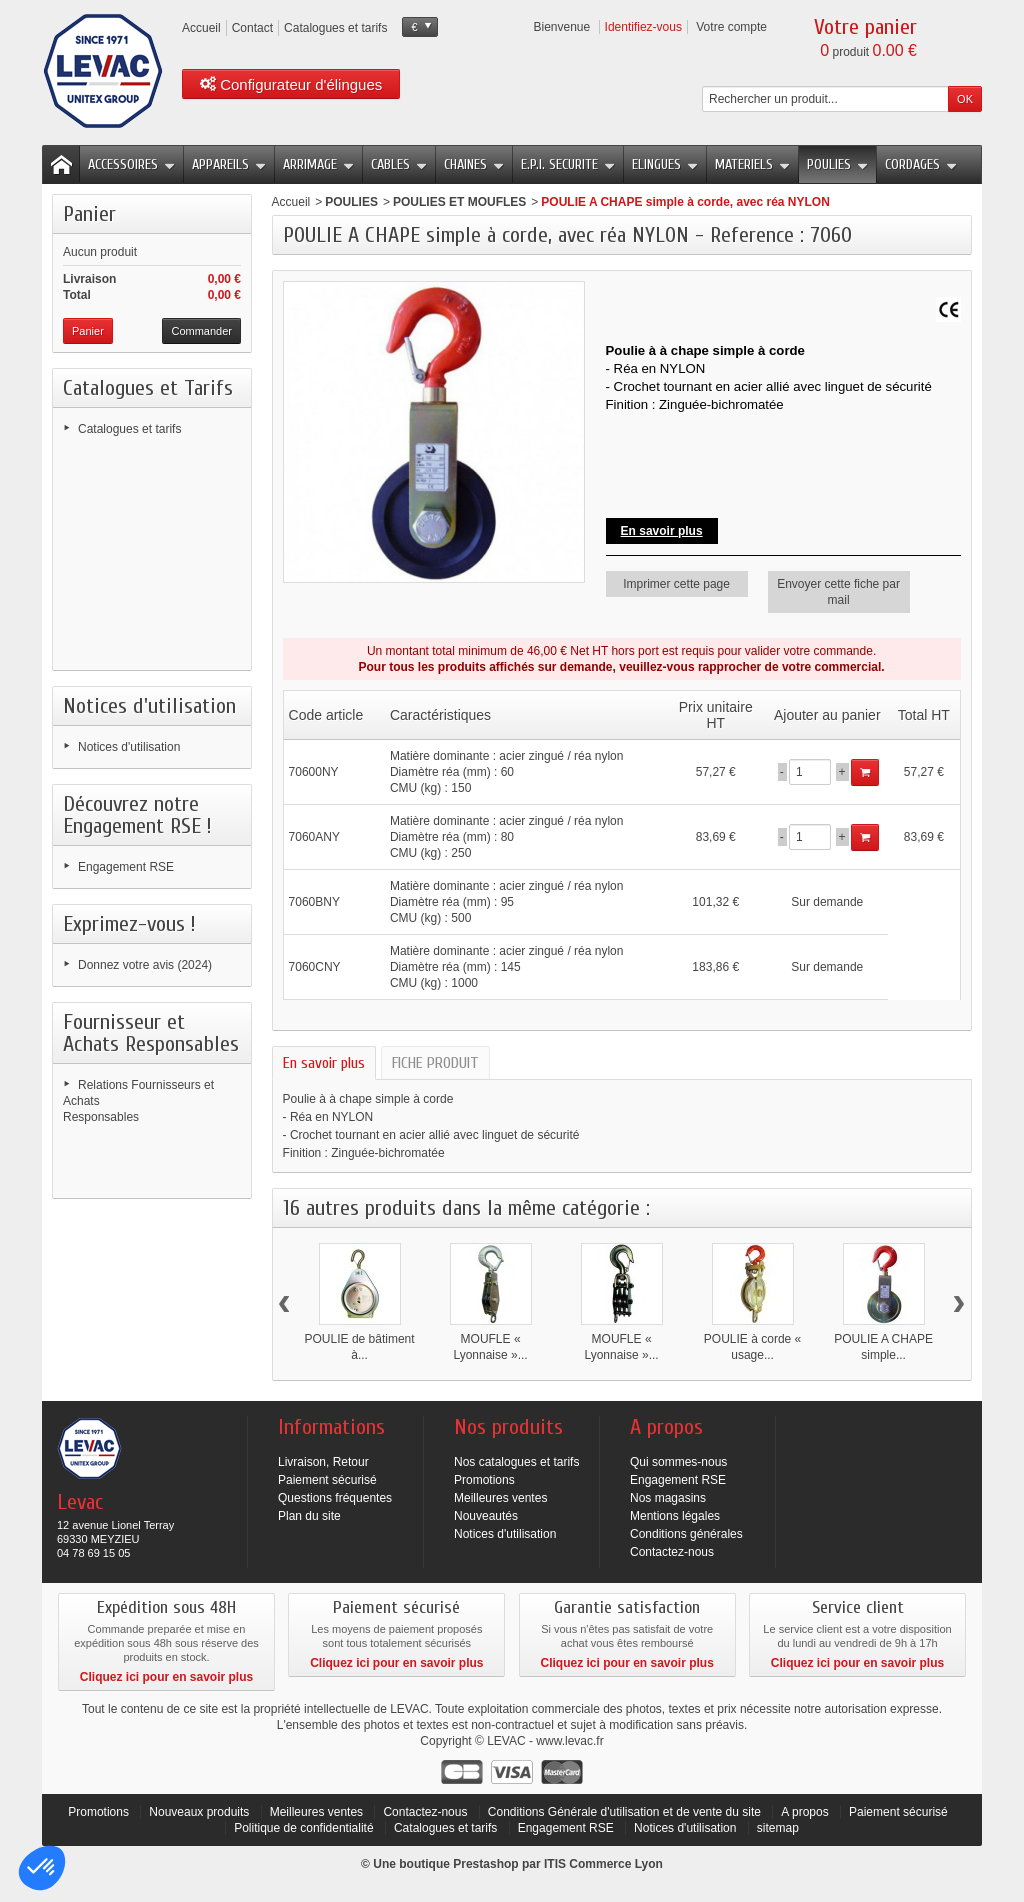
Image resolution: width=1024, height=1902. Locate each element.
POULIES (837, 164)
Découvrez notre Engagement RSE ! (137, 815)
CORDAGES (921, 164)
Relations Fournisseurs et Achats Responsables (138, 1101)
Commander (201, 331)
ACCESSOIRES (131, 164)
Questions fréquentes (335, 1498)
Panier (89, 214)
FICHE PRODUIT (435, 1063)
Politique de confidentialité (305, 1828)
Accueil (291, 202)
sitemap (778, 1828)
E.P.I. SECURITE (568, 164)
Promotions (484, 1480)
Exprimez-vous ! (129, 924)
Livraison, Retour (323, 1462)
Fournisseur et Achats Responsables (151, 1033)
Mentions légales (675, 1516)
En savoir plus (662, 531)
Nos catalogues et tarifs (516, 1462)
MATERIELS (752, 164)
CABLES (399, 164)
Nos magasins (668, 1498)
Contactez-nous (672, 1552)
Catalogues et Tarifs (148, 388)
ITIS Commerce (587, 1864)
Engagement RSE (126, 867)
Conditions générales (686, 1534)
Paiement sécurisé (327, 1480)
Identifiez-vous (643, 27)
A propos (804, 1812)
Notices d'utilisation (149, 706)
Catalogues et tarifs (129, 429)
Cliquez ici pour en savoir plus (166, 1677)
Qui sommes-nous (678, 1462)
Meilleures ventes (500, 1498)
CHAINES (474, 164)
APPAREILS (229, 164)
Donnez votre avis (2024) (145, 965)
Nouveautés (486, 1516)
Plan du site (309, 1516)
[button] (42, 1868)
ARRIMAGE (318, 164)
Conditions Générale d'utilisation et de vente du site (624, 1812)
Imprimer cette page (676, 584)
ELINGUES (665, 164)
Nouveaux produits (199, 1812)
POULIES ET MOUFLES (459, 202)
